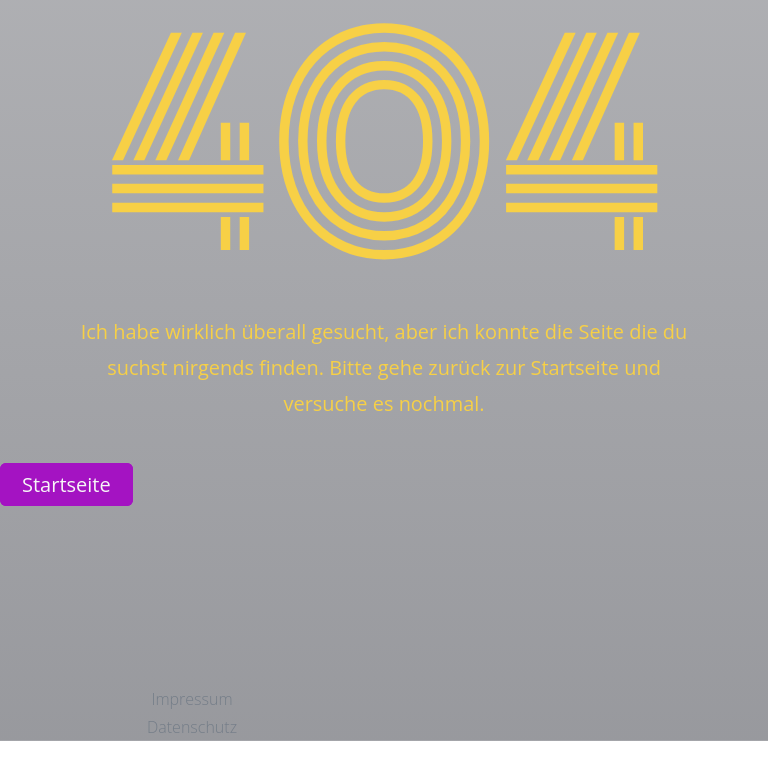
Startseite (66, 484)
